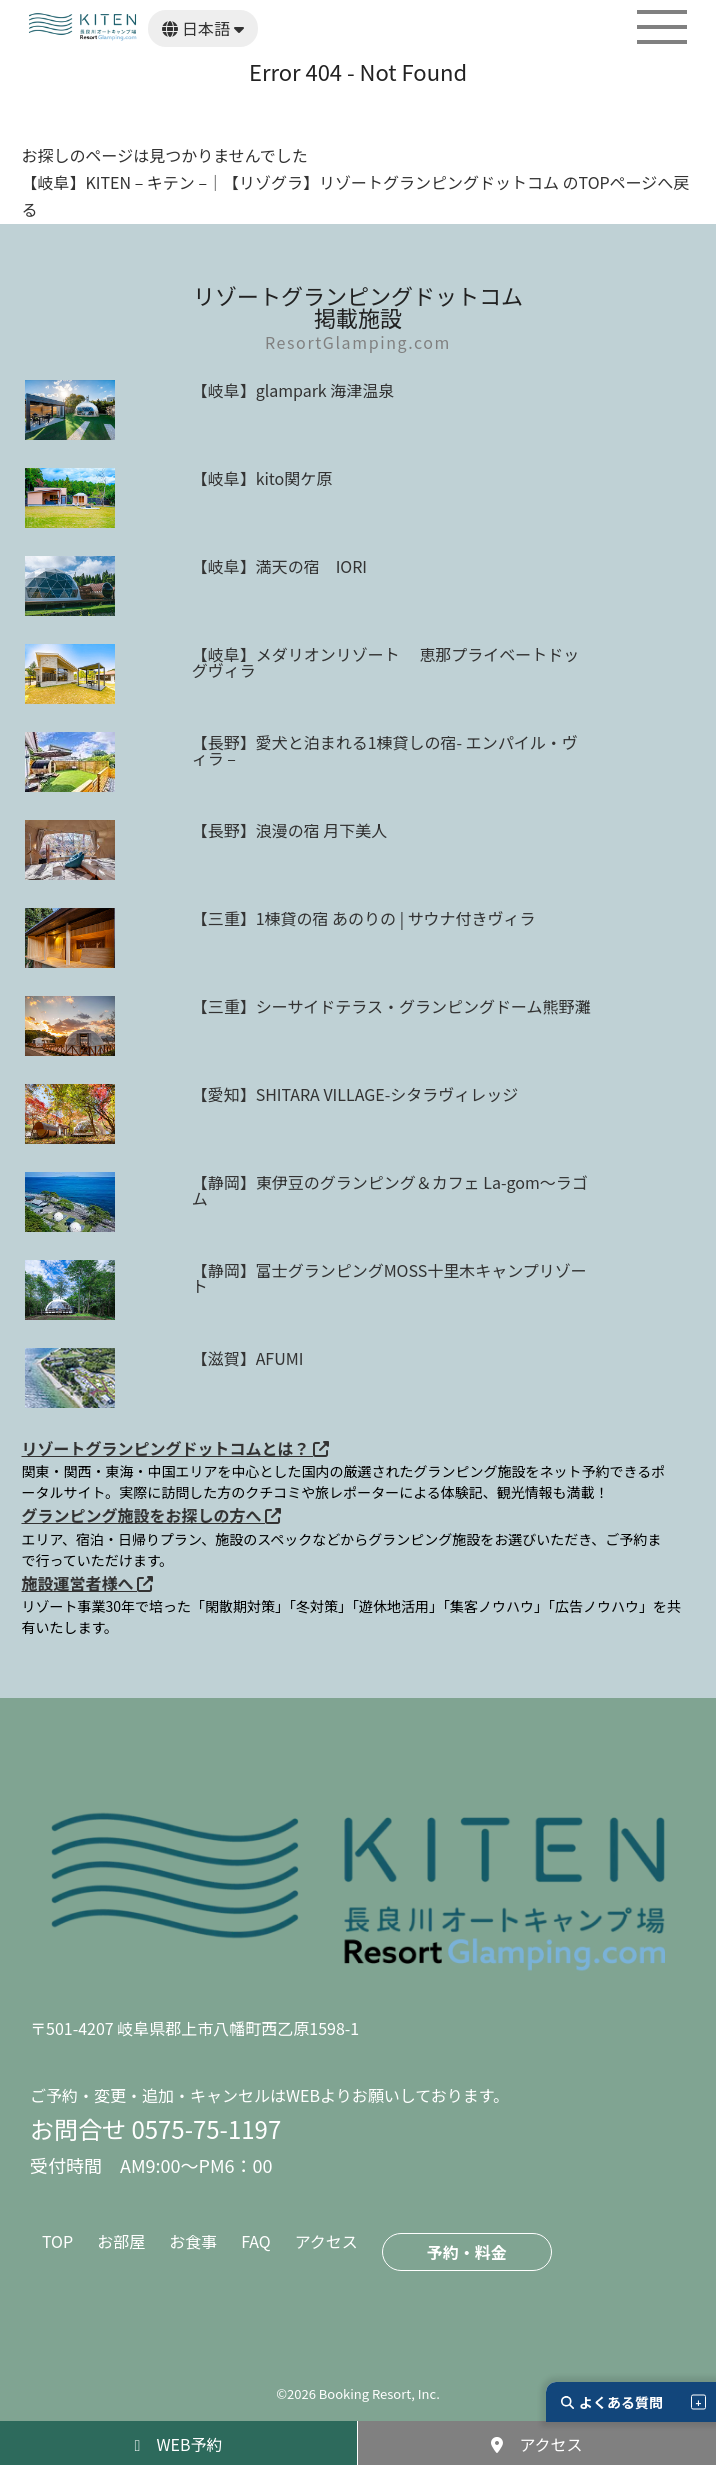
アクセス (326, 2241)
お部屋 (121, 2241)
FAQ (256, 2241)
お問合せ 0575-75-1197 (155, 2128)
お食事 (193, 2241)
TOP (57, 2241)
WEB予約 (179, 2444)
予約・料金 (467, 2252)
